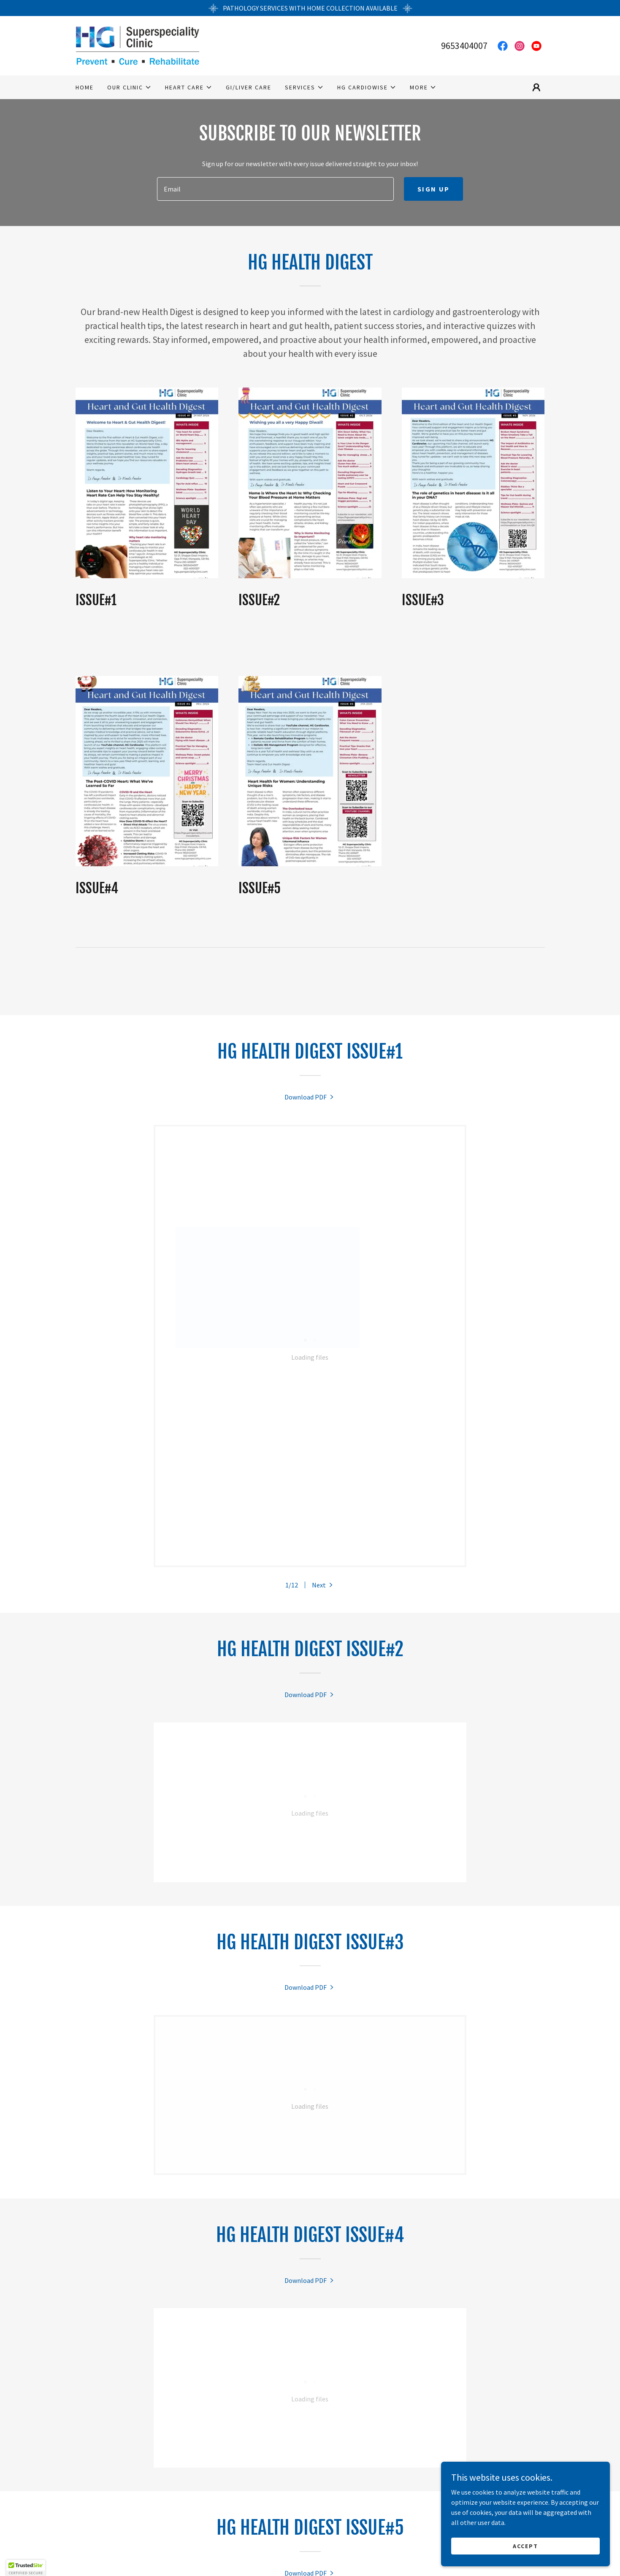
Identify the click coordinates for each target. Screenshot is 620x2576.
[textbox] (275, 189)
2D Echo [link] (231, 2541)
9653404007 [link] (464, 45)
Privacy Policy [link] (396, 2555)
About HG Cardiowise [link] (326, 2555)
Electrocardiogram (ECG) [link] (166, 2541)
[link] (137, 44)
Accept (525, 2545)
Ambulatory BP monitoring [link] (234, 2555)
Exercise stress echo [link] (290, 2541)
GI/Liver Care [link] (248, 87)
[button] (129, 87)
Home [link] (85, 87)
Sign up (433, 189)
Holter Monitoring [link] (147, 2555)
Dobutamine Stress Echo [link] (378, 2541)
